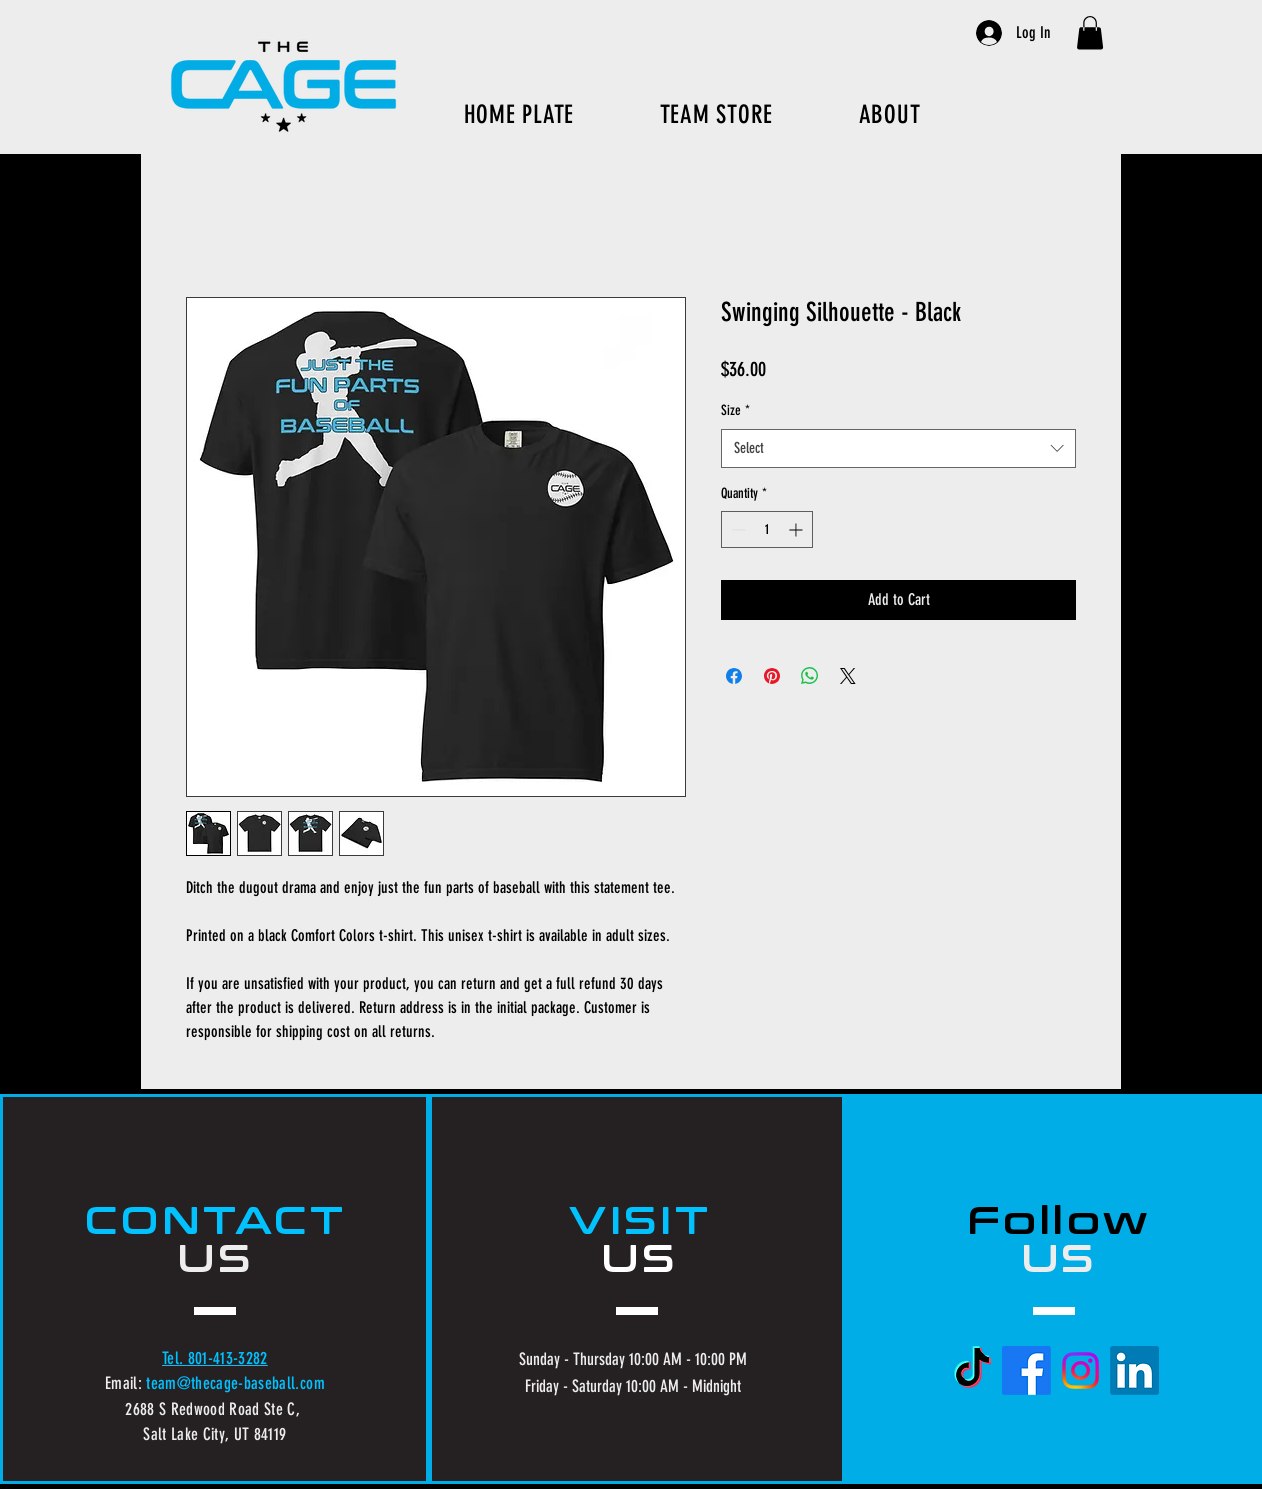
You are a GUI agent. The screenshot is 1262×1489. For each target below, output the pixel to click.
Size (735, 410)
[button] (1090, 32)
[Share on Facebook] (734, 676)
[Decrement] (736, 529)
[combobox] (898, 448)
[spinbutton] (767, 529)
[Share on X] (848, 676)
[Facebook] (1026, 1370)
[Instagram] (1080, 1370)
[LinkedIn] (1134, 1370)
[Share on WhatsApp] (810, 676)
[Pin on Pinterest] (772, 676)
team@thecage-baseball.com (235, 1383)
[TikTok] (972, 1370)
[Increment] (797, 529)
